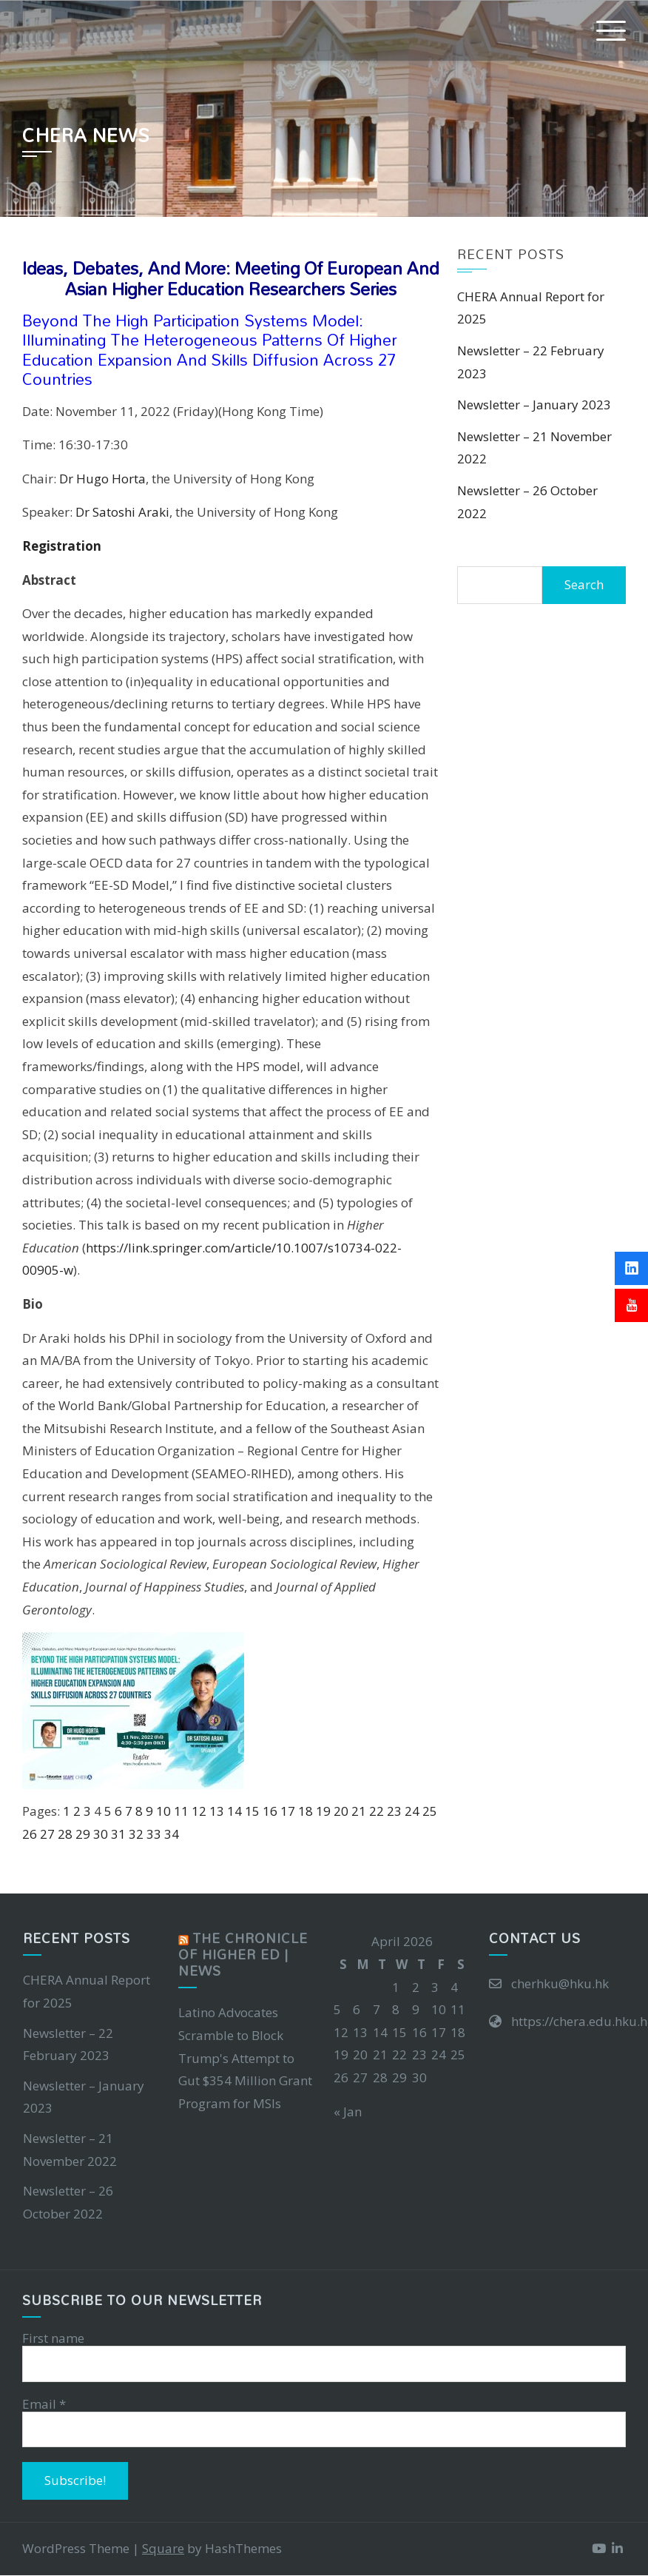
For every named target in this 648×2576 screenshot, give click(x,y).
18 (305, 1810)
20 (341, 1810)
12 (199, 1810)
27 (47, 1833)
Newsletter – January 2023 (534, 404)
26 (29, 1833)
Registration (61, 545)
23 (394, 1810)
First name (53, 2338)
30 (100, 1833)
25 (429, 1810)
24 (412, 1810)
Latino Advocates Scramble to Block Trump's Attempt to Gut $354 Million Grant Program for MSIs (245, 2057)
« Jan (348, 2111)
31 (118, 1833)
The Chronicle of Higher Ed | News (243, 1955)
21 (358, 1810)
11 (181, 1810)
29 (82, 1833)
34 (171, 1833)
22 (376, 1810)
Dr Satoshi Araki (122, 511)
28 (65, 1833)
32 (136, 1833)
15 (252, 1810)
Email (44, 2404)
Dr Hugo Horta (102, 478)
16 (270, 1810)
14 (234, 1810)
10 (163, 1810)
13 (216, 1810)
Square (163, 2548)
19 (323, 1810)
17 (287, 1810)
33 (153, 1833)
